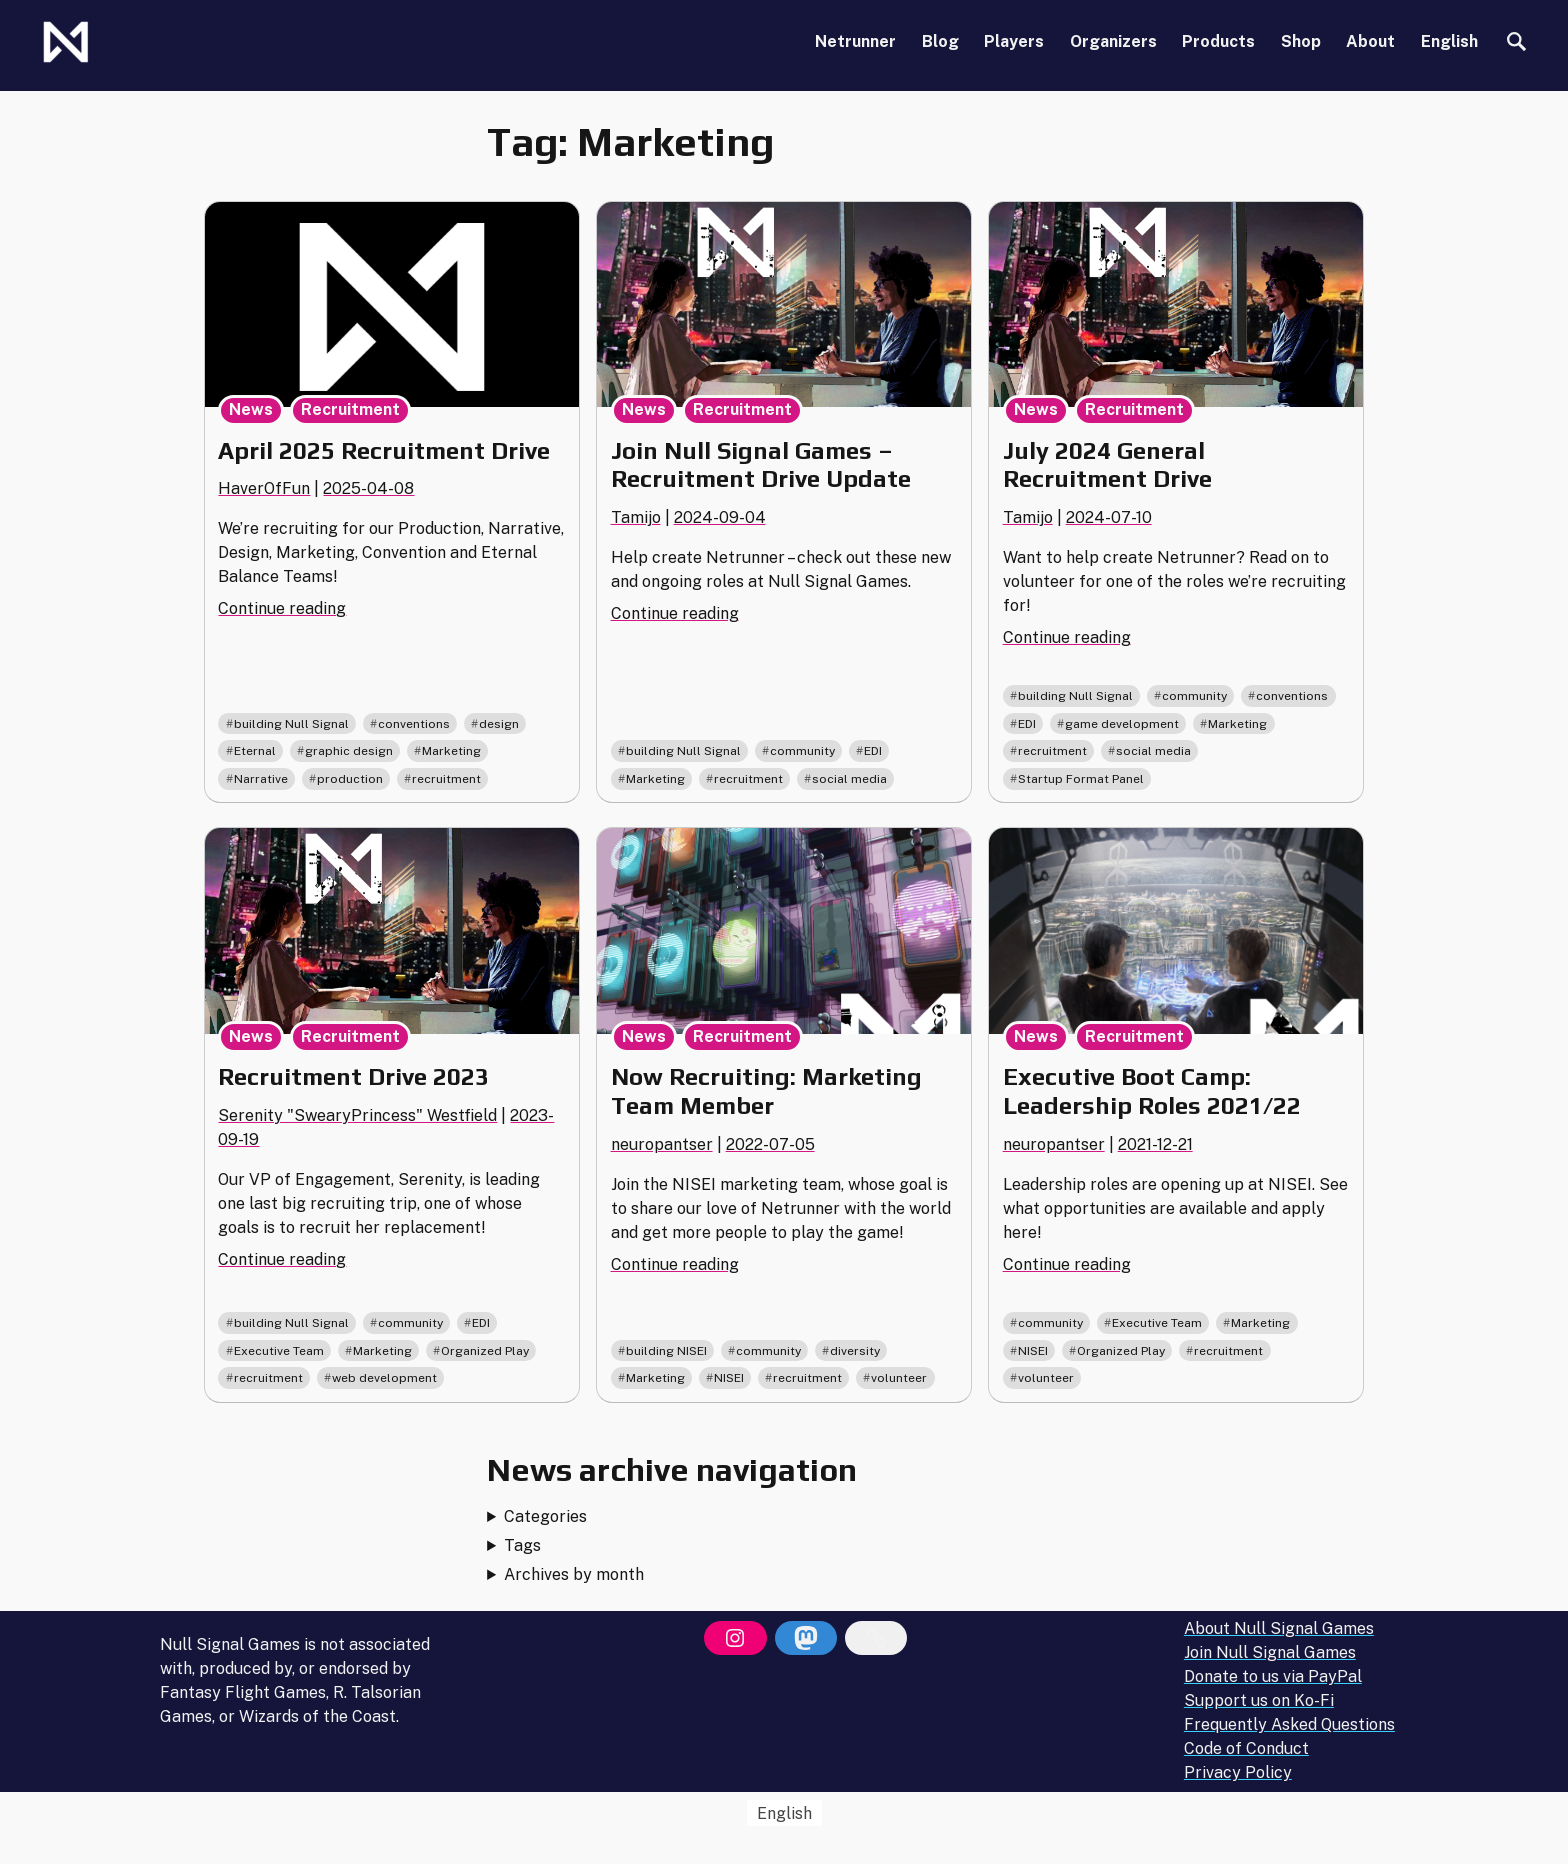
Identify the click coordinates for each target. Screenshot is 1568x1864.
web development (384, 1378)
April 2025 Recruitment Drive (384, 450)
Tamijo (636, 517)
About (1370, 41)
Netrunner (855, 41)
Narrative (261, 779)
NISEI (729, 1378)
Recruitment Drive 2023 (353, 1076)
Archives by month (574, 1574)
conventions (414, 724)
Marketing (451, 751)
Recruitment (350, 409)
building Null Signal (291, 724)
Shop (1301, 41)
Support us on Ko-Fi (1259, 1700)
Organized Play (485, 1351)
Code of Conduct (1246, 1748)
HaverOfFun (264, 488)
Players (1014, 41)
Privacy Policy (1238, 1772)
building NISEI (666, 1351)
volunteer (899, 1378)
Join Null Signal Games (1270, 1652)
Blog (940, 41)
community (802, 751)
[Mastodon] (806, 1638)
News (251, 409)
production (350, 779)
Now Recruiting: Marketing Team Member (766, 1091)
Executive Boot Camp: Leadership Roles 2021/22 (1152, 1091)
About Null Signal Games (1279, 1628)
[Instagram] (735, 1638)
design (499, 724)
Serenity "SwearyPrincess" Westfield (357, 1115)
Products (1218, 41)
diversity (855, 1351)
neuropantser (662, 1144)
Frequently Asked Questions (1289, 1724)
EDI (873, 751)
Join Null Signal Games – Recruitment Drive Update (761, 465)
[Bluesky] (876, 1638)
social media (849, 779)
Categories (545, 1516)
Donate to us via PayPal (1273, 1676)
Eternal (255, 751)
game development (1122, 724)
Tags (522, 1545)
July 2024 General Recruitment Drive (1107, 465)
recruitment (446, 779)
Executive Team (279, 1351)
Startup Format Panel (1081, 779)
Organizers (1113, 41)
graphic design (349, 751)
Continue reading (282, 608)
